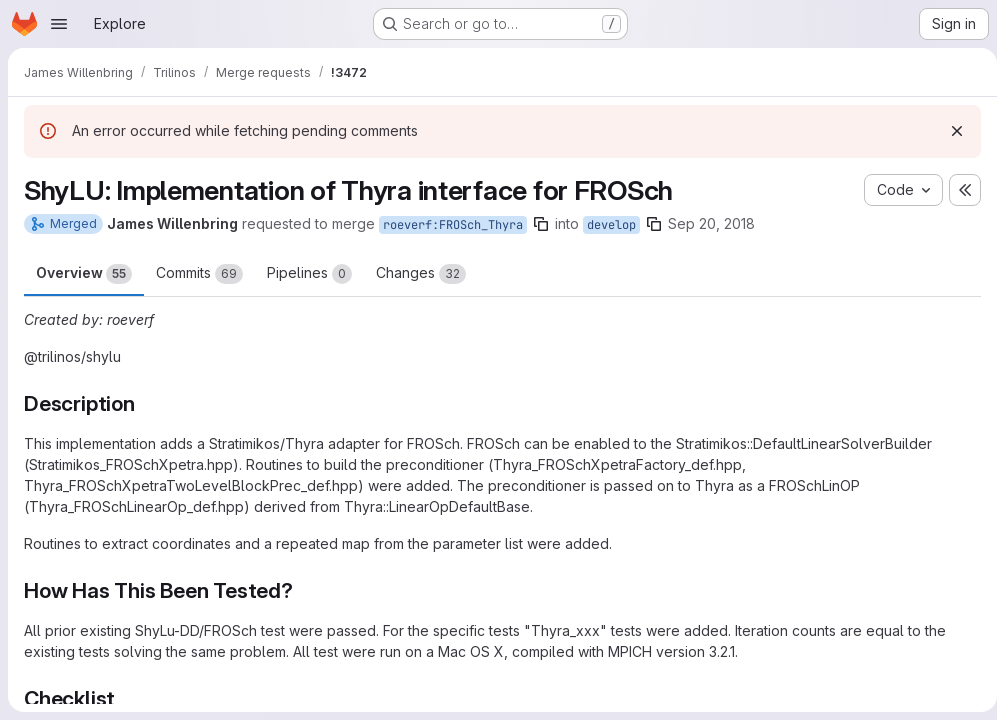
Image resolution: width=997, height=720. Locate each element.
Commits (199, 274)
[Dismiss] (949, 131)
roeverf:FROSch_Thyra (453, 225)
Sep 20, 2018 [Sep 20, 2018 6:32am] (711, 223)
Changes (421, 274)
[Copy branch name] (541, 224)
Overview (84, 274)
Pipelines (309, 274)
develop (611, 225)
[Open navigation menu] (59, 24)
